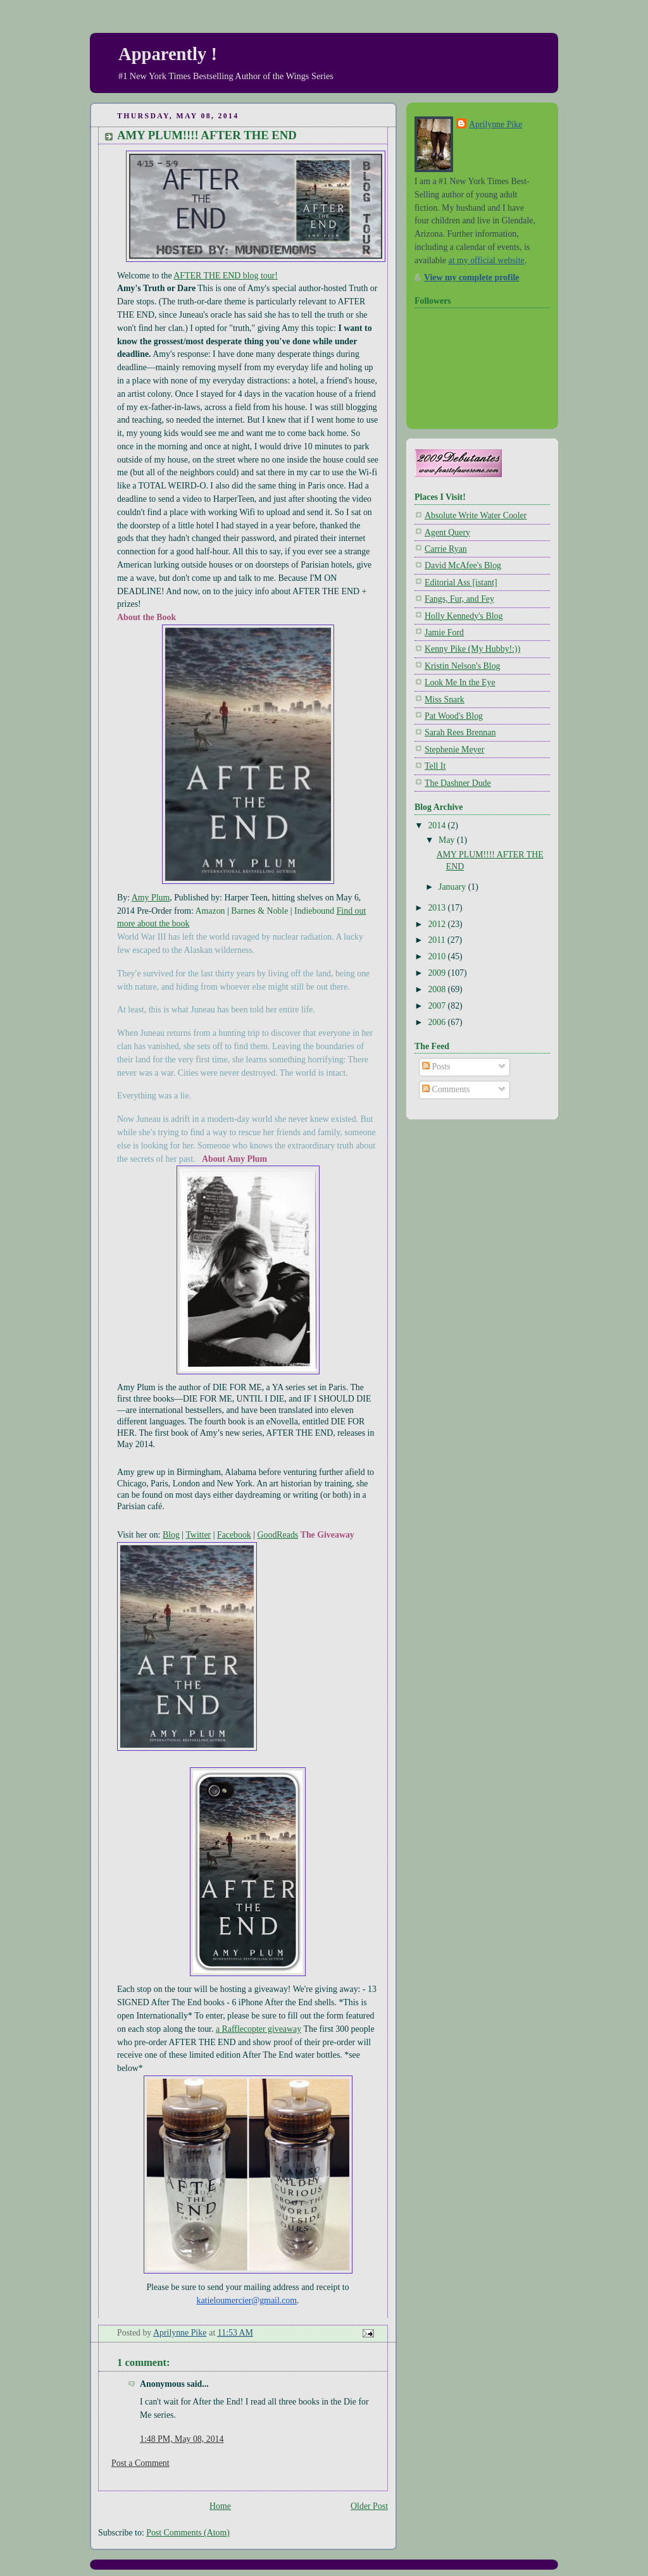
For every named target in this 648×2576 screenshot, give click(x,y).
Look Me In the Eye (460, 682)
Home (220, 2506)
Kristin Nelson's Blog (463, 666)
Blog (171, 1535)
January (453, 887)
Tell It (435, 766)
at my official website (486, 260)
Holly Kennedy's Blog (463, 616)
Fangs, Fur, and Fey (459, 599)
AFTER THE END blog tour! (225, 275)
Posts (436, 1066)
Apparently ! (167, 54)
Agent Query (447, 532)
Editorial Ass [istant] (461, 582)
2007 (437, 1006)
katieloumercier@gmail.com (246, 2300)
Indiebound (314, 911)
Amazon (210, 911)
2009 (437, 973)
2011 (437, 940)
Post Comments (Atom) (188, 2532)
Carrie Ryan (446, 549)
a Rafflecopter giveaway (258, 2029)
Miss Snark (444, 699)
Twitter (198, 1535)
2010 (437, 956)
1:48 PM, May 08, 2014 (181, 2439)
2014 (437, 825)
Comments (446, 1089)
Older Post (369, 2506)
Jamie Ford (444, 632)
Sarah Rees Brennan (460, 732)
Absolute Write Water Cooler (475, 515)
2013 (437, 907)
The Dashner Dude (458, 783)
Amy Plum (151, 897)
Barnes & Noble (259, 911)
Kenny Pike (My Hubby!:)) (472, 649)
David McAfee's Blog (463, 565)
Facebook (234, 1535)
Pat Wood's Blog (454, 716)
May (448, 840)
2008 (437, 989)
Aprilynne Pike (495, 124)
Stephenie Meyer (454, 749)
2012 (437, 924)
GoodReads (278, 1535)
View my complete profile (471, 277)
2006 (437, 1022)
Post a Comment (140, 2463)
